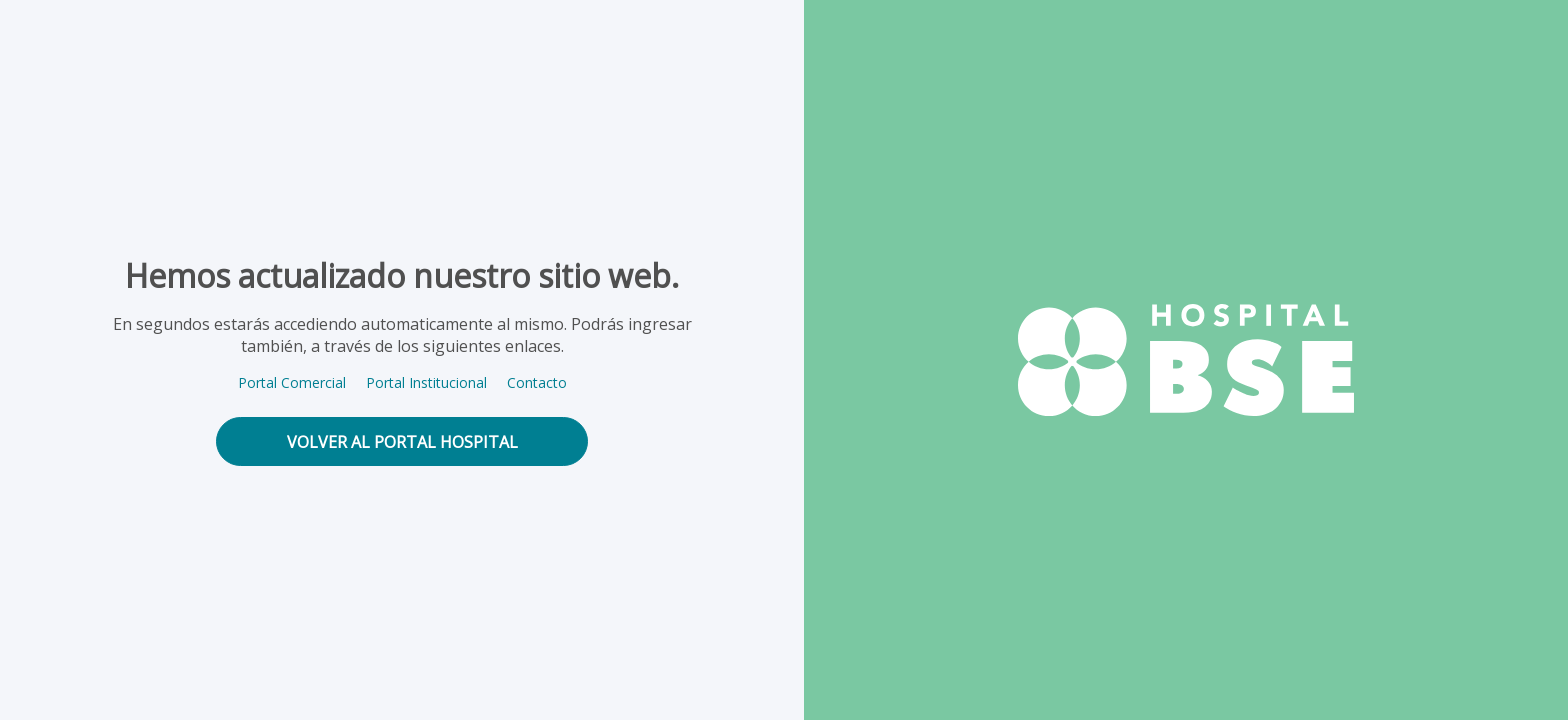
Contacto (537, 382)
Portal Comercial (292, 382)
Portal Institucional (426, 382)
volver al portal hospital (402, 442)
